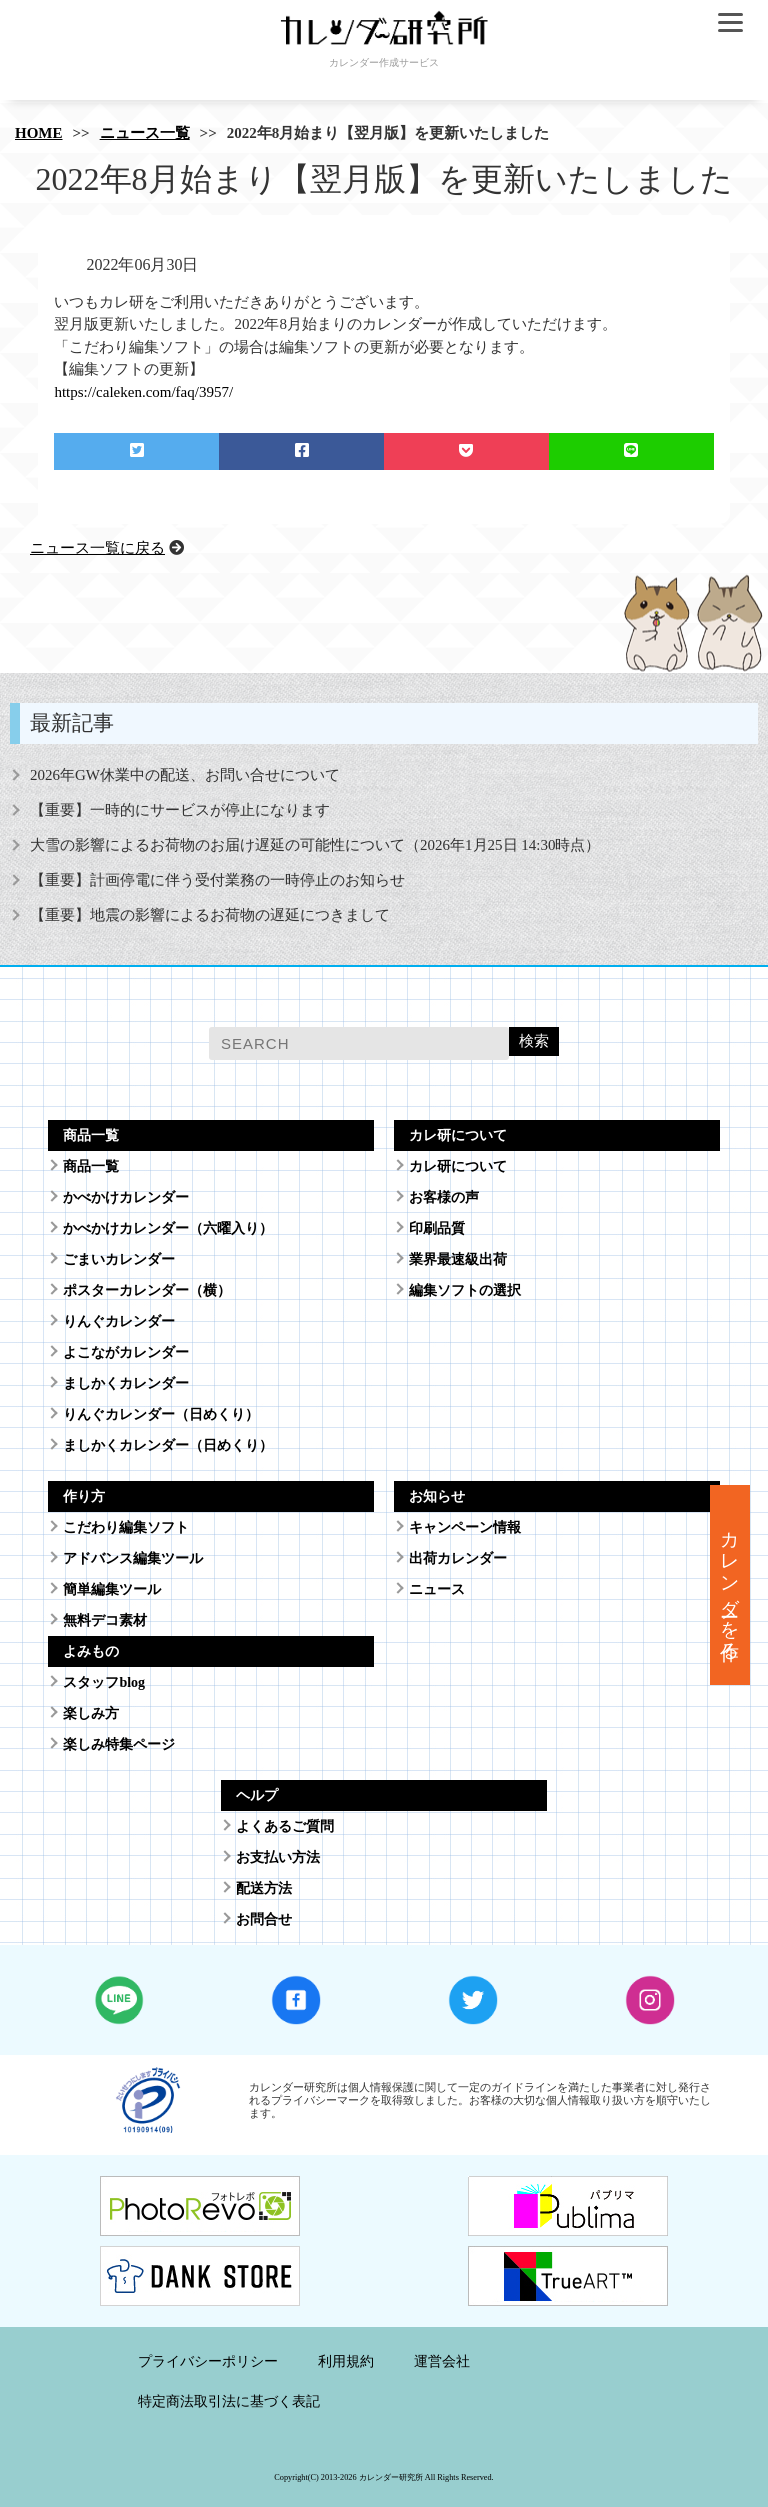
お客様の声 (444, 1197)
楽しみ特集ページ (119, 1744)
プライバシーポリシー (208, 2361)
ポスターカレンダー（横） (147, 1290)
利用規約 (346, 2361)
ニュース (437, 1589)
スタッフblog (104, 1682)
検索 (534, 1040)
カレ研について (458, 1166)
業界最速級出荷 (458, 1259)
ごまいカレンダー (119, 1259)
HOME (39, 133)
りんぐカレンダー (119, 1321)
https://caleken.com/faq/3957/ (143, 392)
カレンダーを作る (730, 1585)
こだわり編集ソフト (126, 1527)
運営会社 (442, 2361)
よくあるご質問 (285, 1826)
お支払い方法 (278, 1857)
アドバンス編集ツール (133, 1558)
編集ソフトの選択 (465, 1290)
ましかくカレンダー (126, 1383)
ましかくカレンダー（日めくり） (168, 1445)
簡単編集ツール (112, 1589)
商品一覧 (91, 1166)
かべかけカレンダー (126, 1197)
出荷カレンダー (458, 1558)
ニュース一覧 (145, 133)
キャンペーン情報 (465, 1527)
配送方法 (264, 1888)
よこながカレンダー (126, 1352)
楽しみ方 (91, 1713)
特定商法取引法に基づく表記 (229, 2401)
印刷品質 (437, 1228)
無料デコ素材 (105, 1620)
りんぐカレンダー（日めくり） (161, 1414)
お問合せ (264, 1919)
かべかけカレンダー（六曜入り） (168, 1228)
